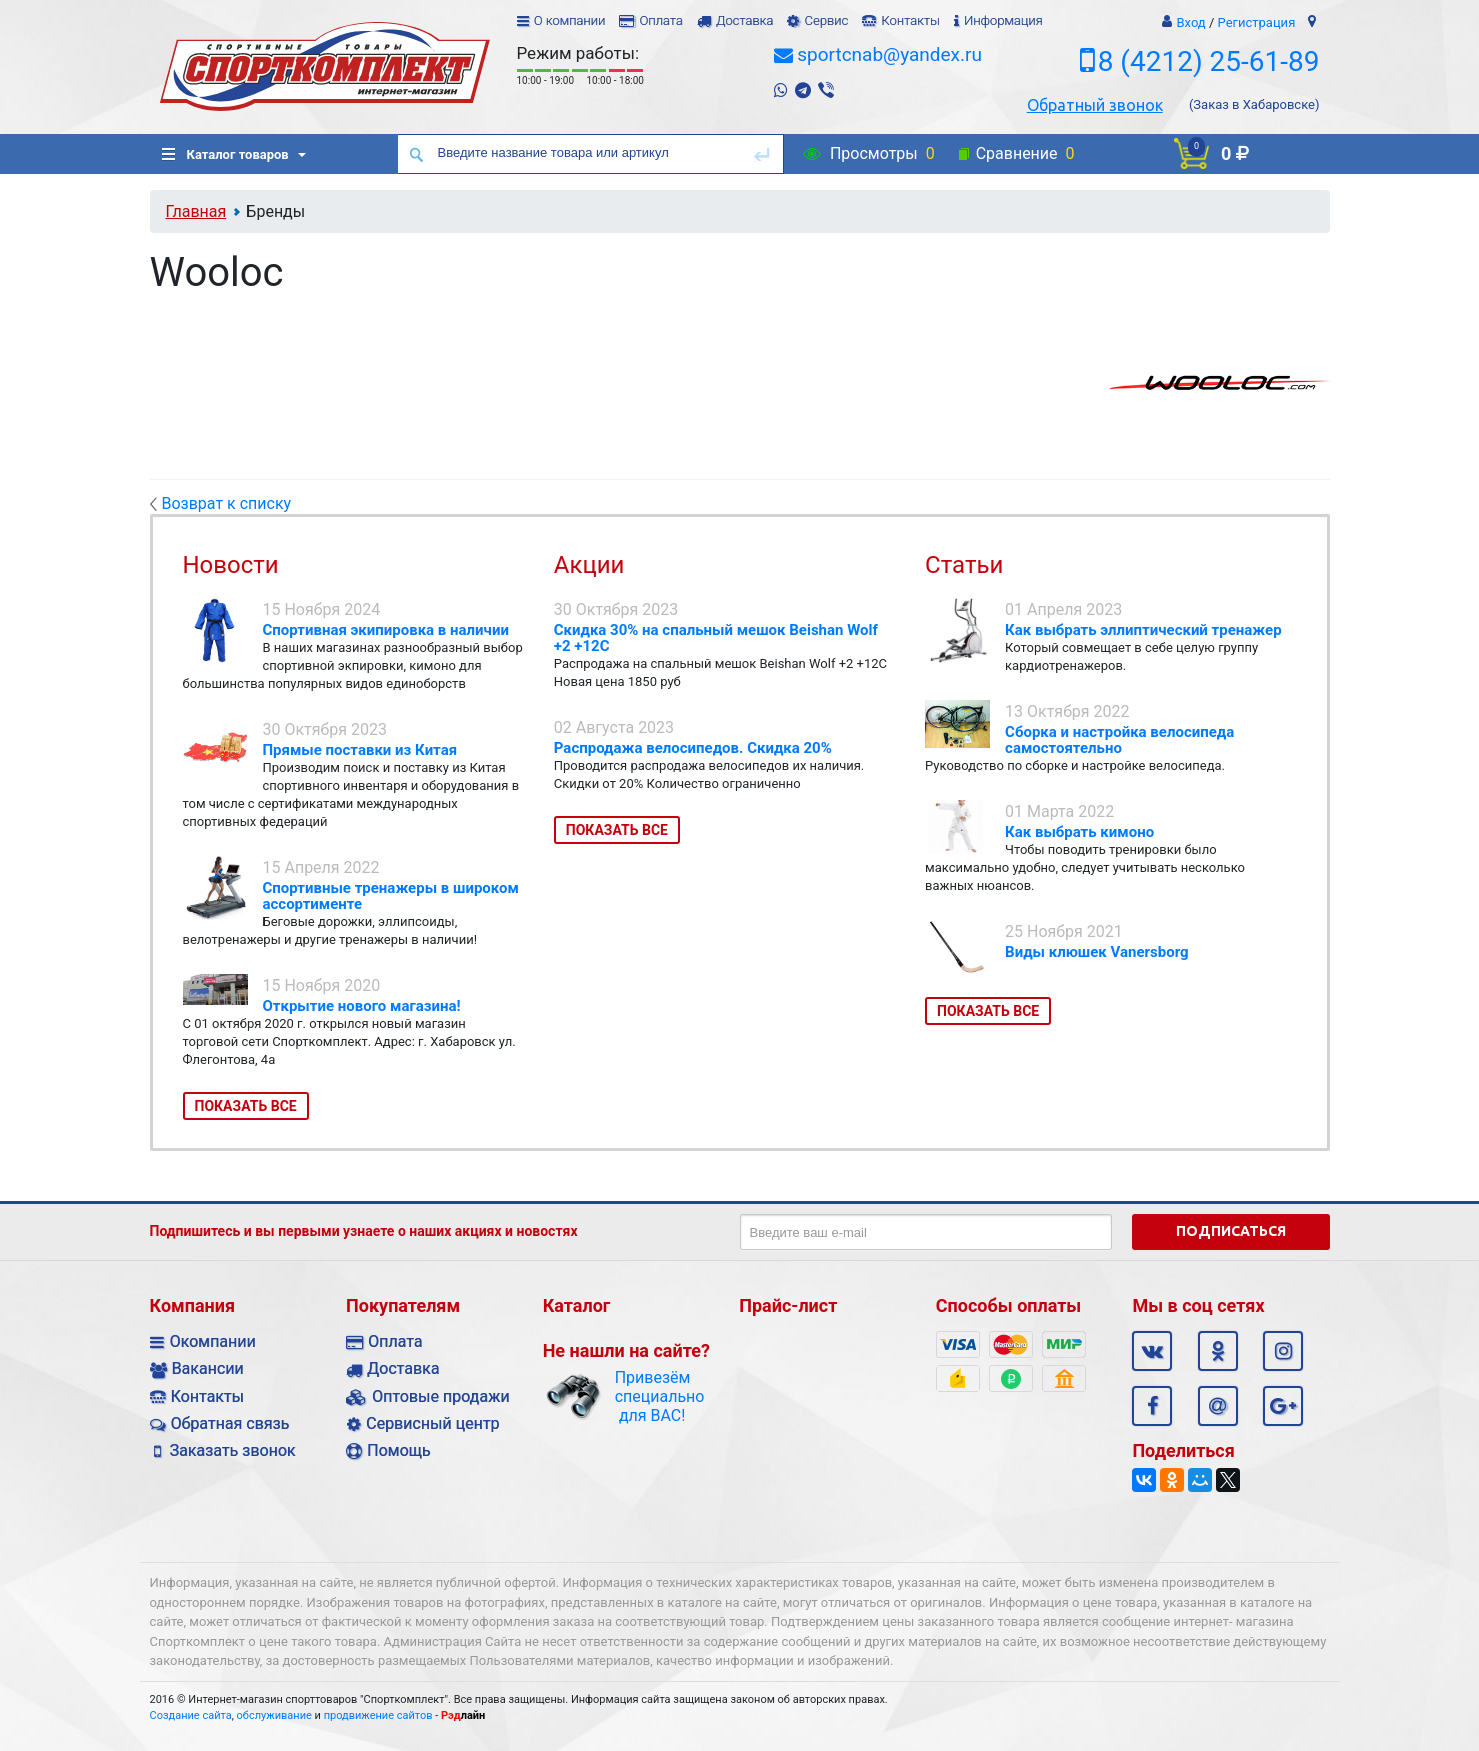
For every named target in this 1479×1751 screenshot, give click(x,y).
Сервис (826, 20)
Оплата (660, 20)
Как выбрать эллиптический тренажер (1143, 630)
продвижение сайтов (378, 1715)
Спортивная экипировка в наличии (386, 630)
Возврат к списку (221, 503)
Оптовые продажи (440, 1396)
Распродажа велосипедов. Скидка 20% (693, 748)
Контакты (910, 20)
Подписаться (1231, 1231)
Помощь (398, 1450)
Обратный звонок (1095, 105)
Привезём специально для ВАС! (652, 1396)
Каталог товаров (225, 154)
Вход (1190, 22)
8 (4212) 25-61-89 (1209, 61)
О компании (570, 20)
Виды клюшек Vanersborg (1097, 952)
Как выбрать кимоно (1079, 832)
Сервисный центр (432, 1423)
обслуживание (274, 1715)
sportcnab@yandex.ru (889, 54)
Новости (231, 565)
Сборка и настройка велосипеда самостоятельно (1119, 740)
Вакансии (208, 1368)
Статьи (964, 565)
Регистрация (1257, 22)
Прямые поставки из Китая (360, 750)
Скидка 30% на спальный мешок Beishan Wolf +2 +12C (716, 638)
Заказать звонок (233, 1450)
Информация (1003, 20)
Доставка (744, 20)
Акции (589, 565)
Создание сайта (191, 1715)
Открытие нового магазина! (362, 1006)
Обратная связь (230, 1423)
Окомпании (213, 1341)
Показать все (246, 1106)
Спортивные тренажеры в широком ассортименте (391, 896)
